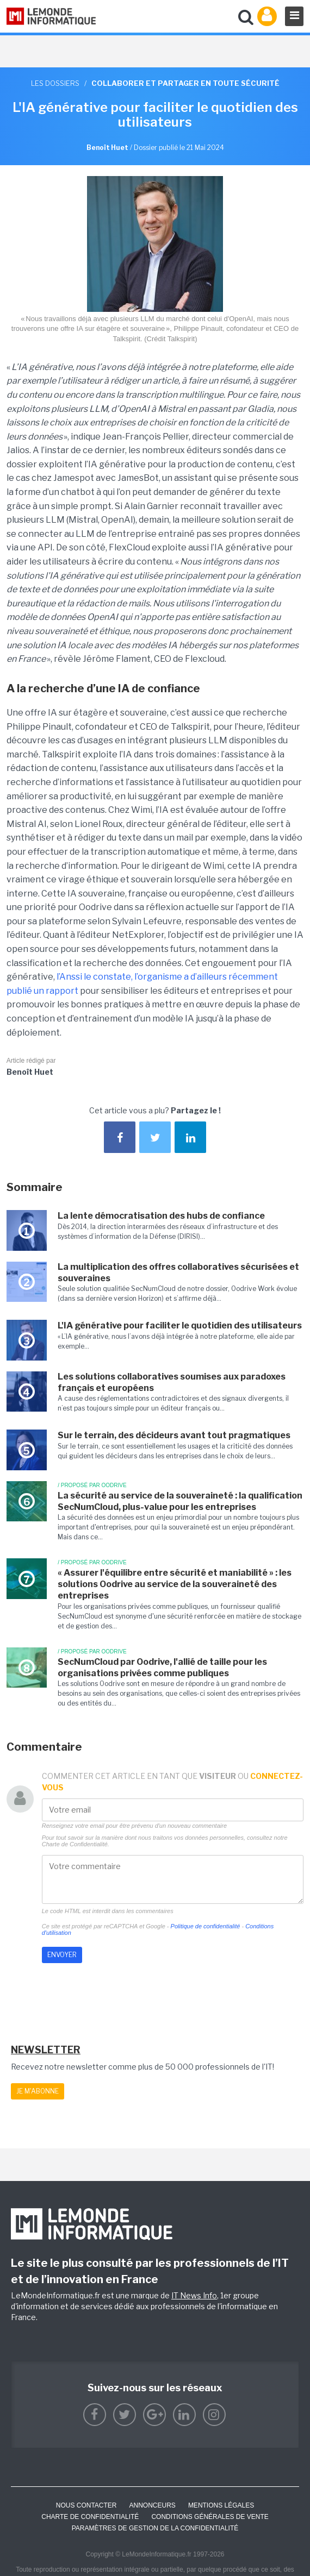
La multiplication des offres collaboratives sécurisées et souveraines (178, 1272)
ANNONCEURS (152, 2505)
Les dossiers (55, 83)
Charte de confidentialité (90, 2517)
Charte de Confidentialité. (75, 1844)
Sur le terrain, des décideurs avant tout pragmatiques (174, 1435)
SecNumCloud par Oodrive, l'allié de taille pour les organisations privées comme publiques (162, 1667)
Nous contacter (86, 2505)
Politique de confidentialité (205, 1926)
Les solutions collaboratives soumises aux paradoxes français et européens (172, 1382)
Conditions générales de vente (209, 2517)
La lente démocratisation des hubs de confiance (161, 1216)
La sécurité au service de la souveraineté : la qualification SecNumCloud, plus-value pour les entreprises (180, 1501)
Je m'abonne (37, 2091)
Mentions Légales (221, 2505)
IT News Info (194, 2295)
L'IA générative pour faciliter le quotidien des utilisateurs (180, 1325)
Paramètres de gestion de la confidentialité (155, 2528)
